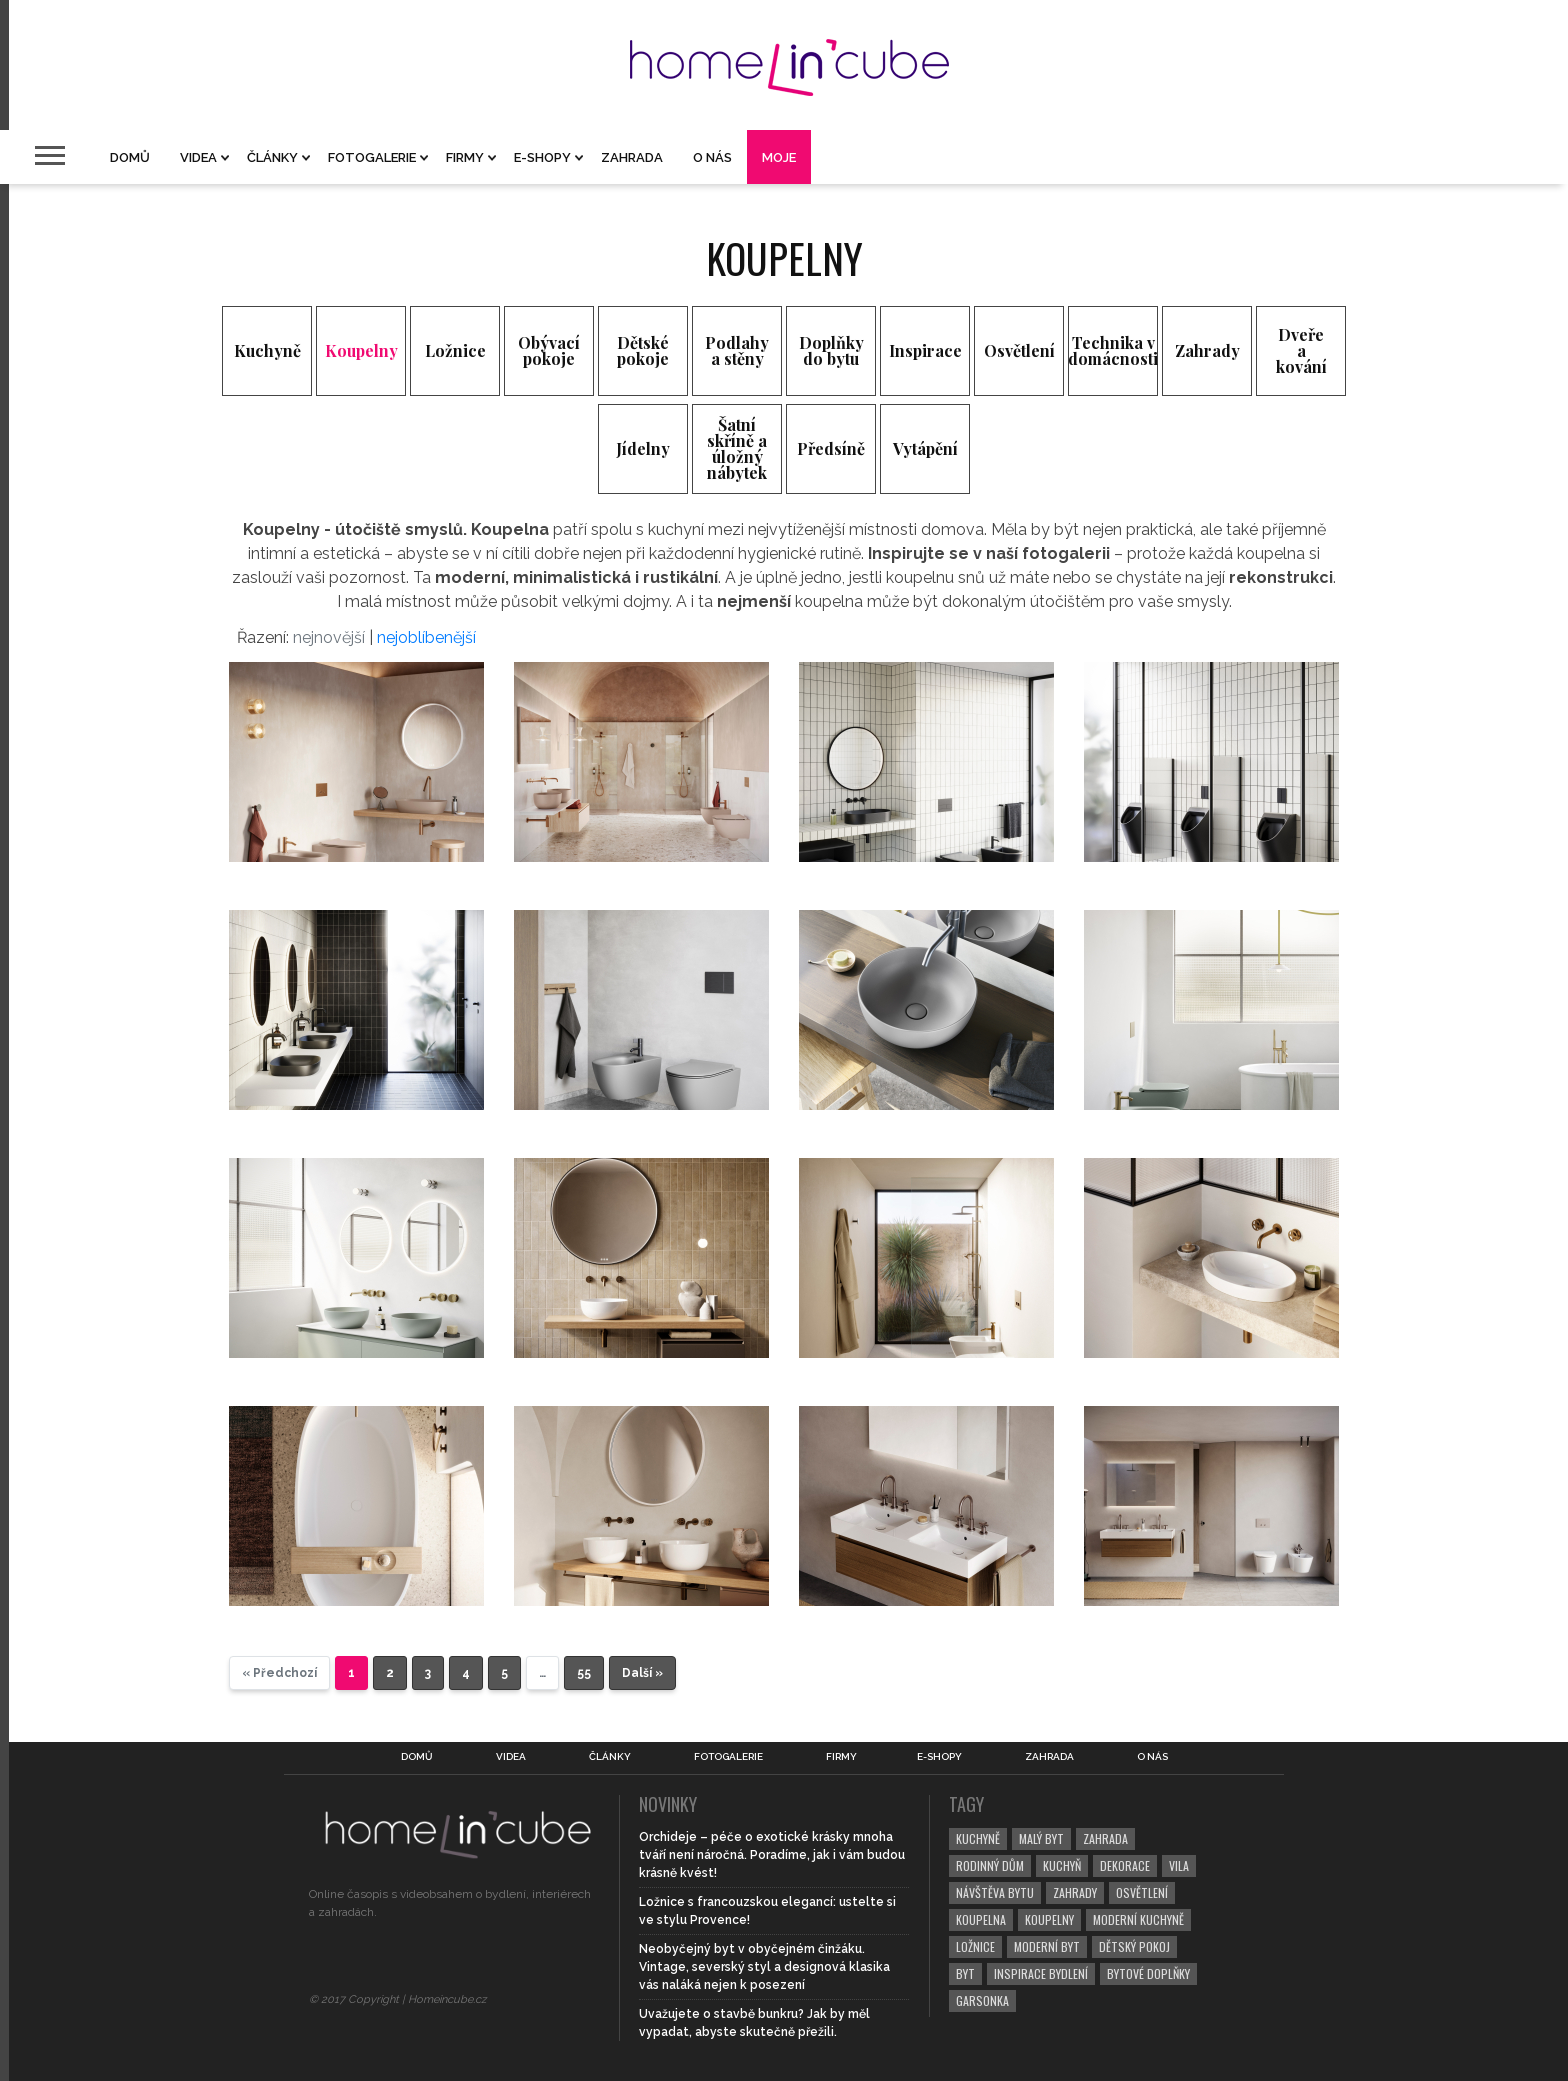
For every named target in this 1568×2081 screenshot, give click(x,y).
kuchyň (1062, 1865)
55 (584, 1673)
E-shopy (542, 157)
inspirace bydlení (1041, 1973)
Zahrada (632, 157)
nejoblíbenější (426, 637)
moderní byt (1047, 1946)
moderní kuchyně (1138, 1919)
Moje (779, 157)
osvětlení (1142, 1892)
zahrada (1105, 1838)
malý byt (1041, 1838)
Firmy (465, 157)
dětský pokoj (1134, 1946)
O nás (712, 157)
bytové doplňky (1148, 1973)
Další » (642, 1673)
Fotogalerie (372, 157)
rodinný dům (990, 1865)
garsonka (982, 2000)
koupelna (981, 1919)
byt (965, 1973)
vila (1179, 1865)
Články (272, 157)
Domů (130, 157)
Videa (198, 157)
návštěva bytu (995, 1892)
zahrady (1075, 1892)
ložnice (975, 1946)
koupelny (1049, 1919)
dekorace (1125, 1865)
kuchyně (978, 1838)
